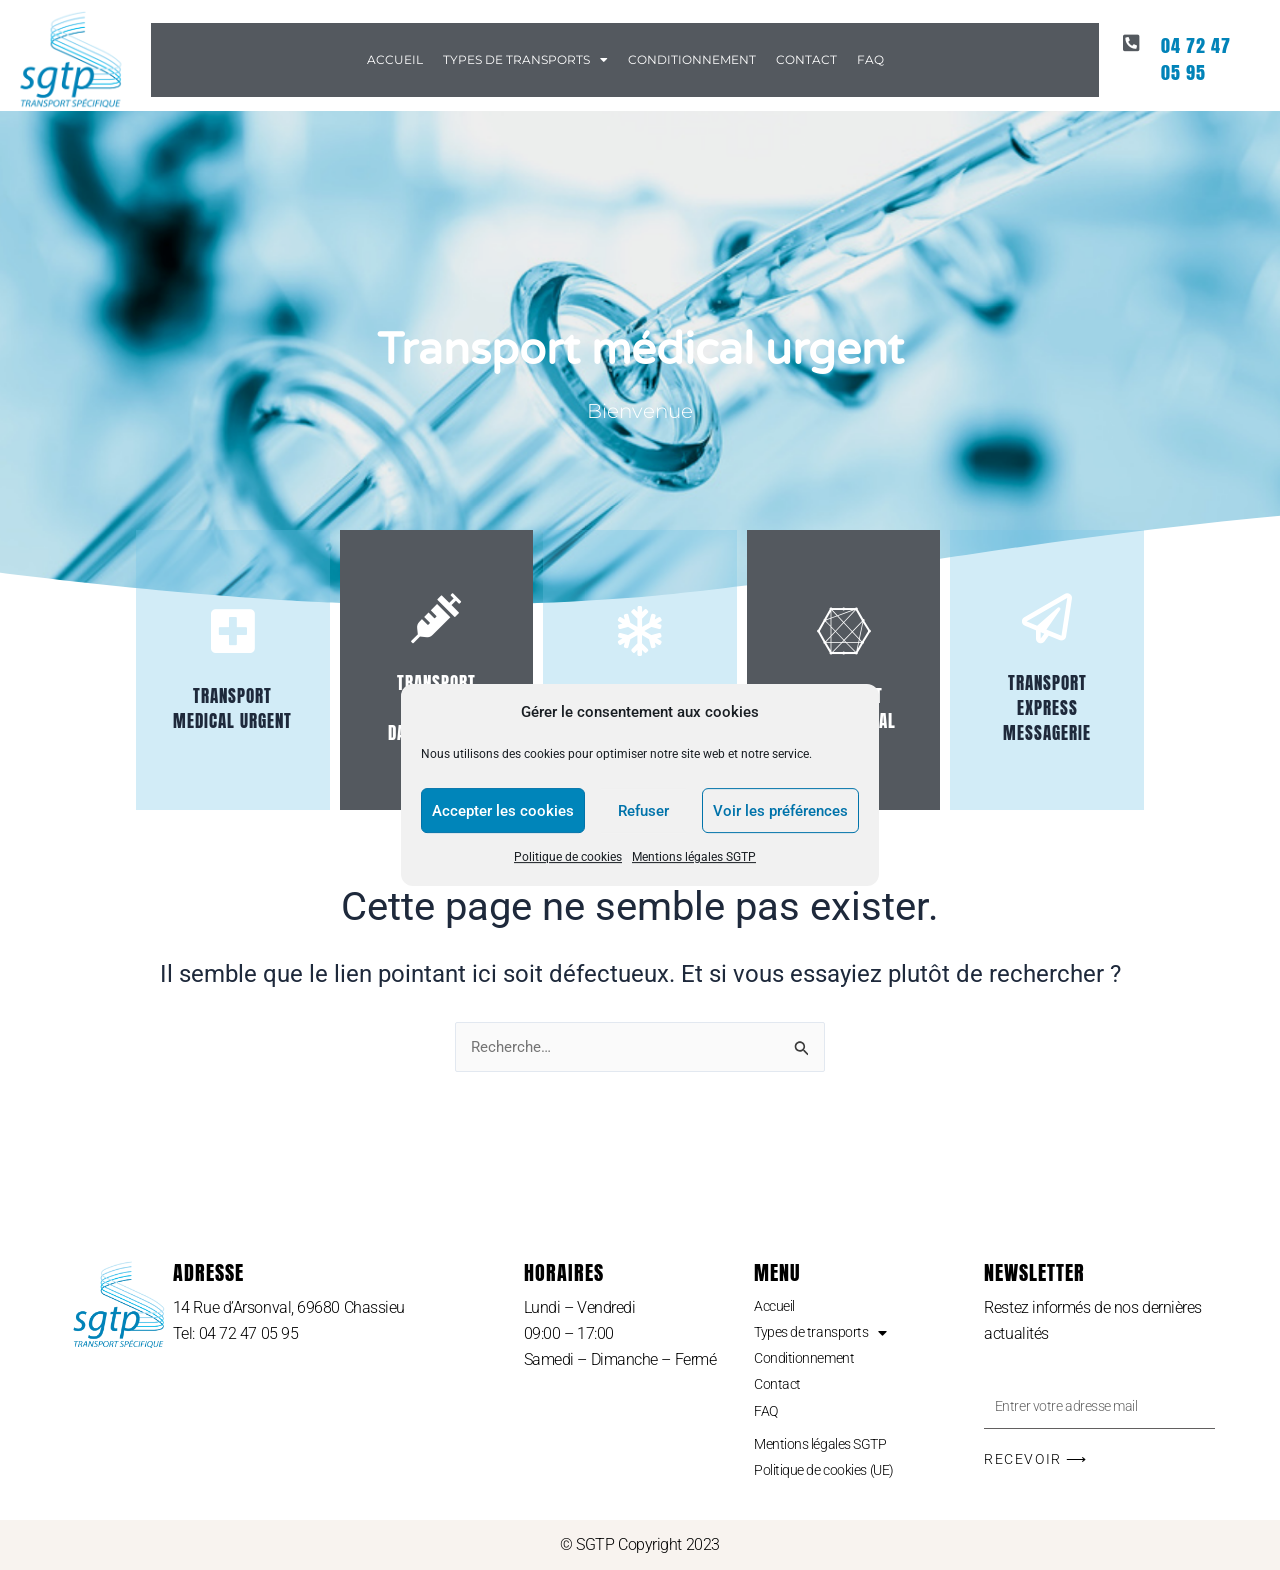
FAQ (870, 59)
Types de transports (525, 60)
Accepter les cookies (503, 811)
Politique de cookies (568, 858)
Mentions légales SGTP (694, 858)
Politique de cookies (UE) (836, 1468)
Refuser (643, 811)
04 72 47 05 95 (1204, 49)
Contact (806, 59)
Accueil (395, 59)
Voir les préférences (780, 811)
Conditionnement (692, 59)
